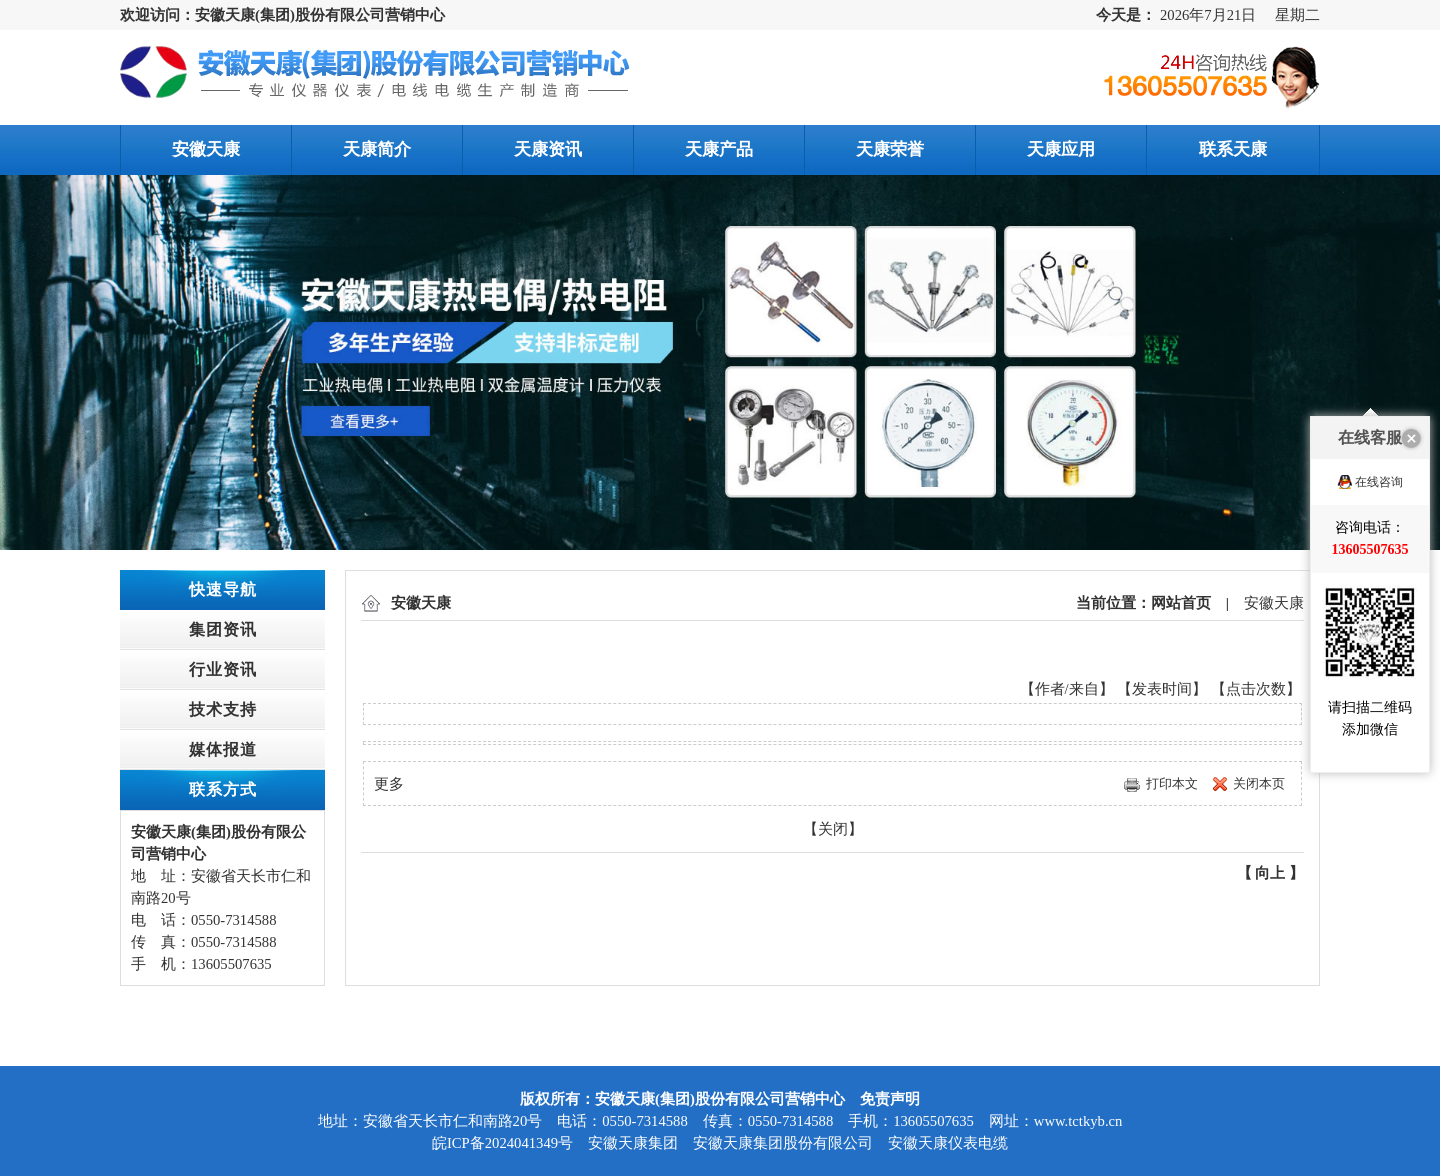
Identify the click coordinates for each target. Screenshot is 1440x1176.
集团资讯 (223, 629)
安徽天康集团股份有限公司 (783, 1143)
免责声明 (890, 1099)
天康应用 (1061, 149)
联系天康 (1233, 149)
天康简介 (377, 149)
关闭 (833, 829)
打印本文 (1172, 783)
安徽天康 (206, 149)
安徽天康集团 (633, 1143)
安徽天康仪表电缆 (948, 1143)
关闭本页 (1259, 783)
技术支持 (223, 709)
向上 (1270, 873)
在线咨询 (1379, 444)
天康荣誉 (890, 149)
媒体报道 (223, 749)
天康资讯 (548, 149)
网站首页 (1181, 603)
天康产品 (719, 149)
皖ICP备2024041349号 (502, 1143)
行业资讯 (223, 669)
